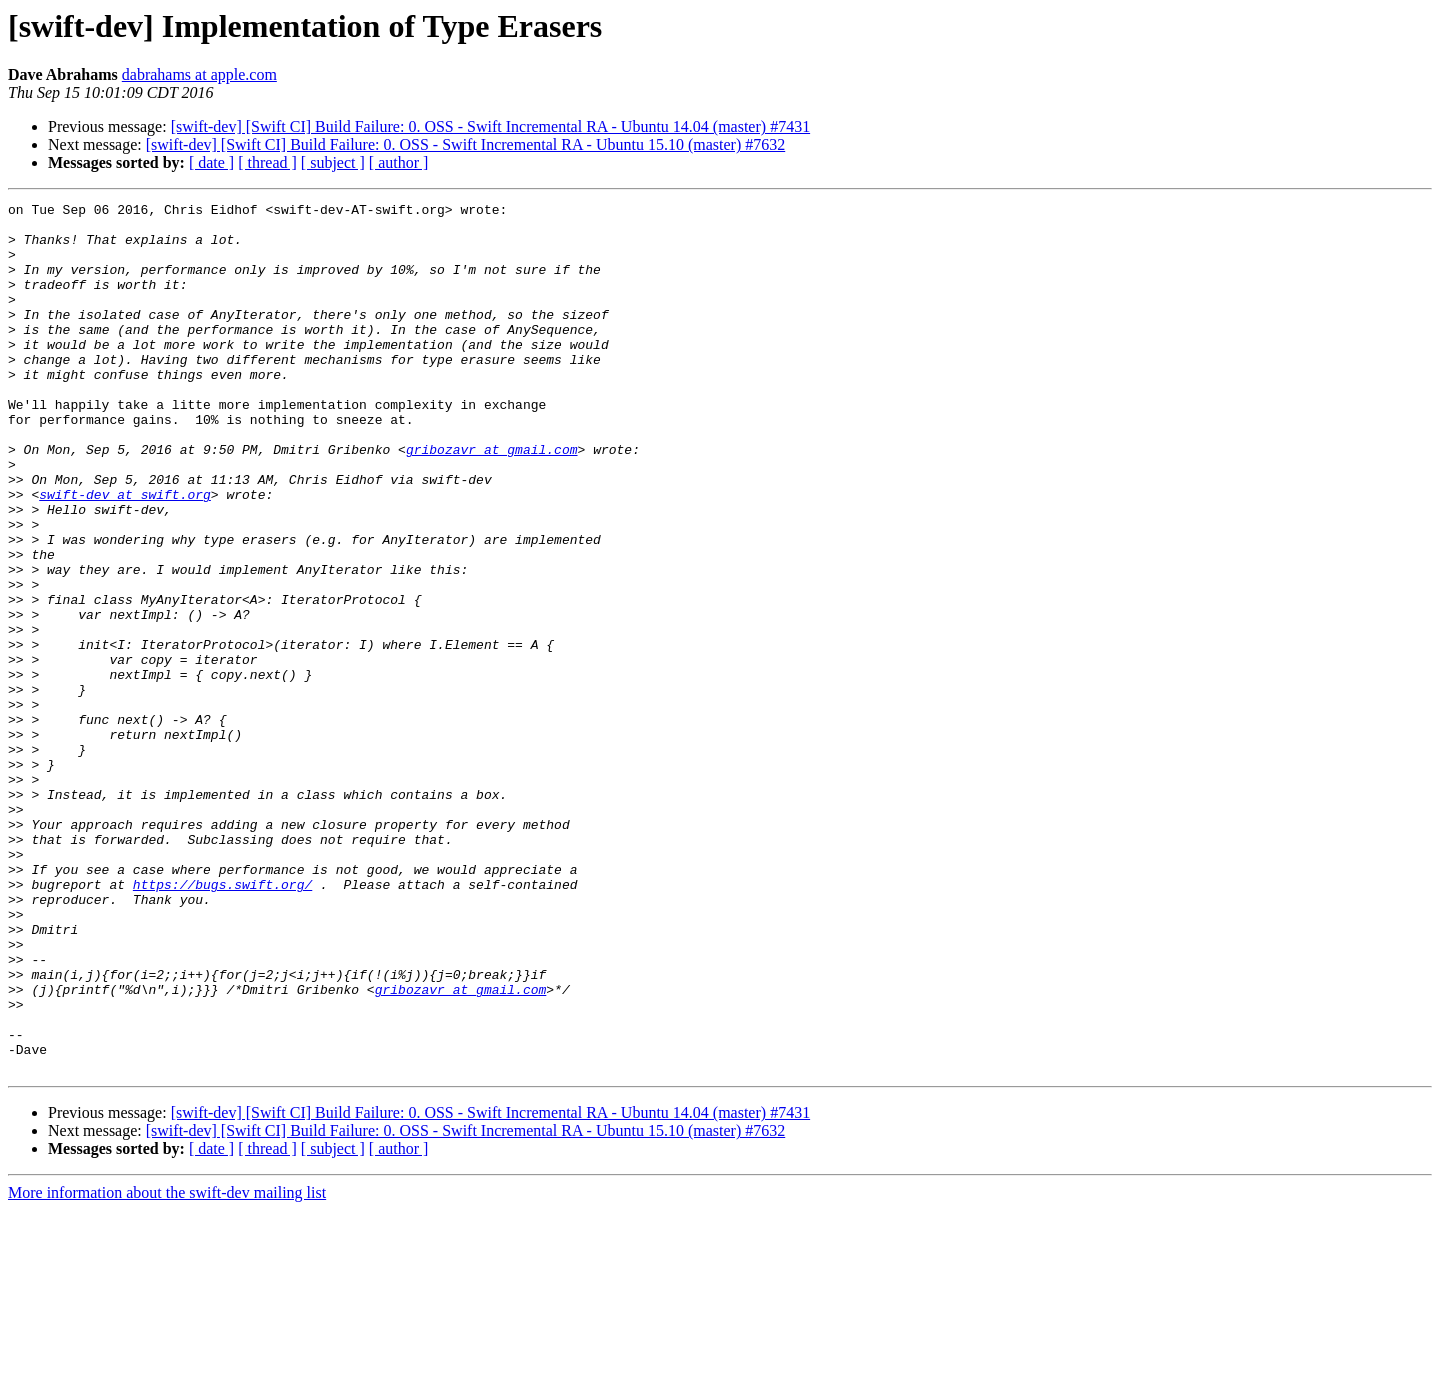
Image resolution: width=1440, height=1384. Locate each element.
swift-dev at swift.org (125, 554)
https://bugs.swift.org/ (222, 1022)
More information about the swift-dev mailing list (167, 1366)
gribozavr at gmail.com (492, 500)
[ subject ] (333, 162)
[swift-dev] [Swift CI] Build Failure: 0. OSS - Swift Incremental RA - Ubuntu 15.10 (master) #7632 (465, 144)
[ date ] (211, 162)
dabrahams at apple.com (199, 74)
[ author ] (399, 162)
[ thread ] (267, 162)
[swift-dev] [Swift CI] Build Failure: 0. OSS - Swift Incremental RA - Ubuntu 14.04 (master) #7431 (490, 126)
